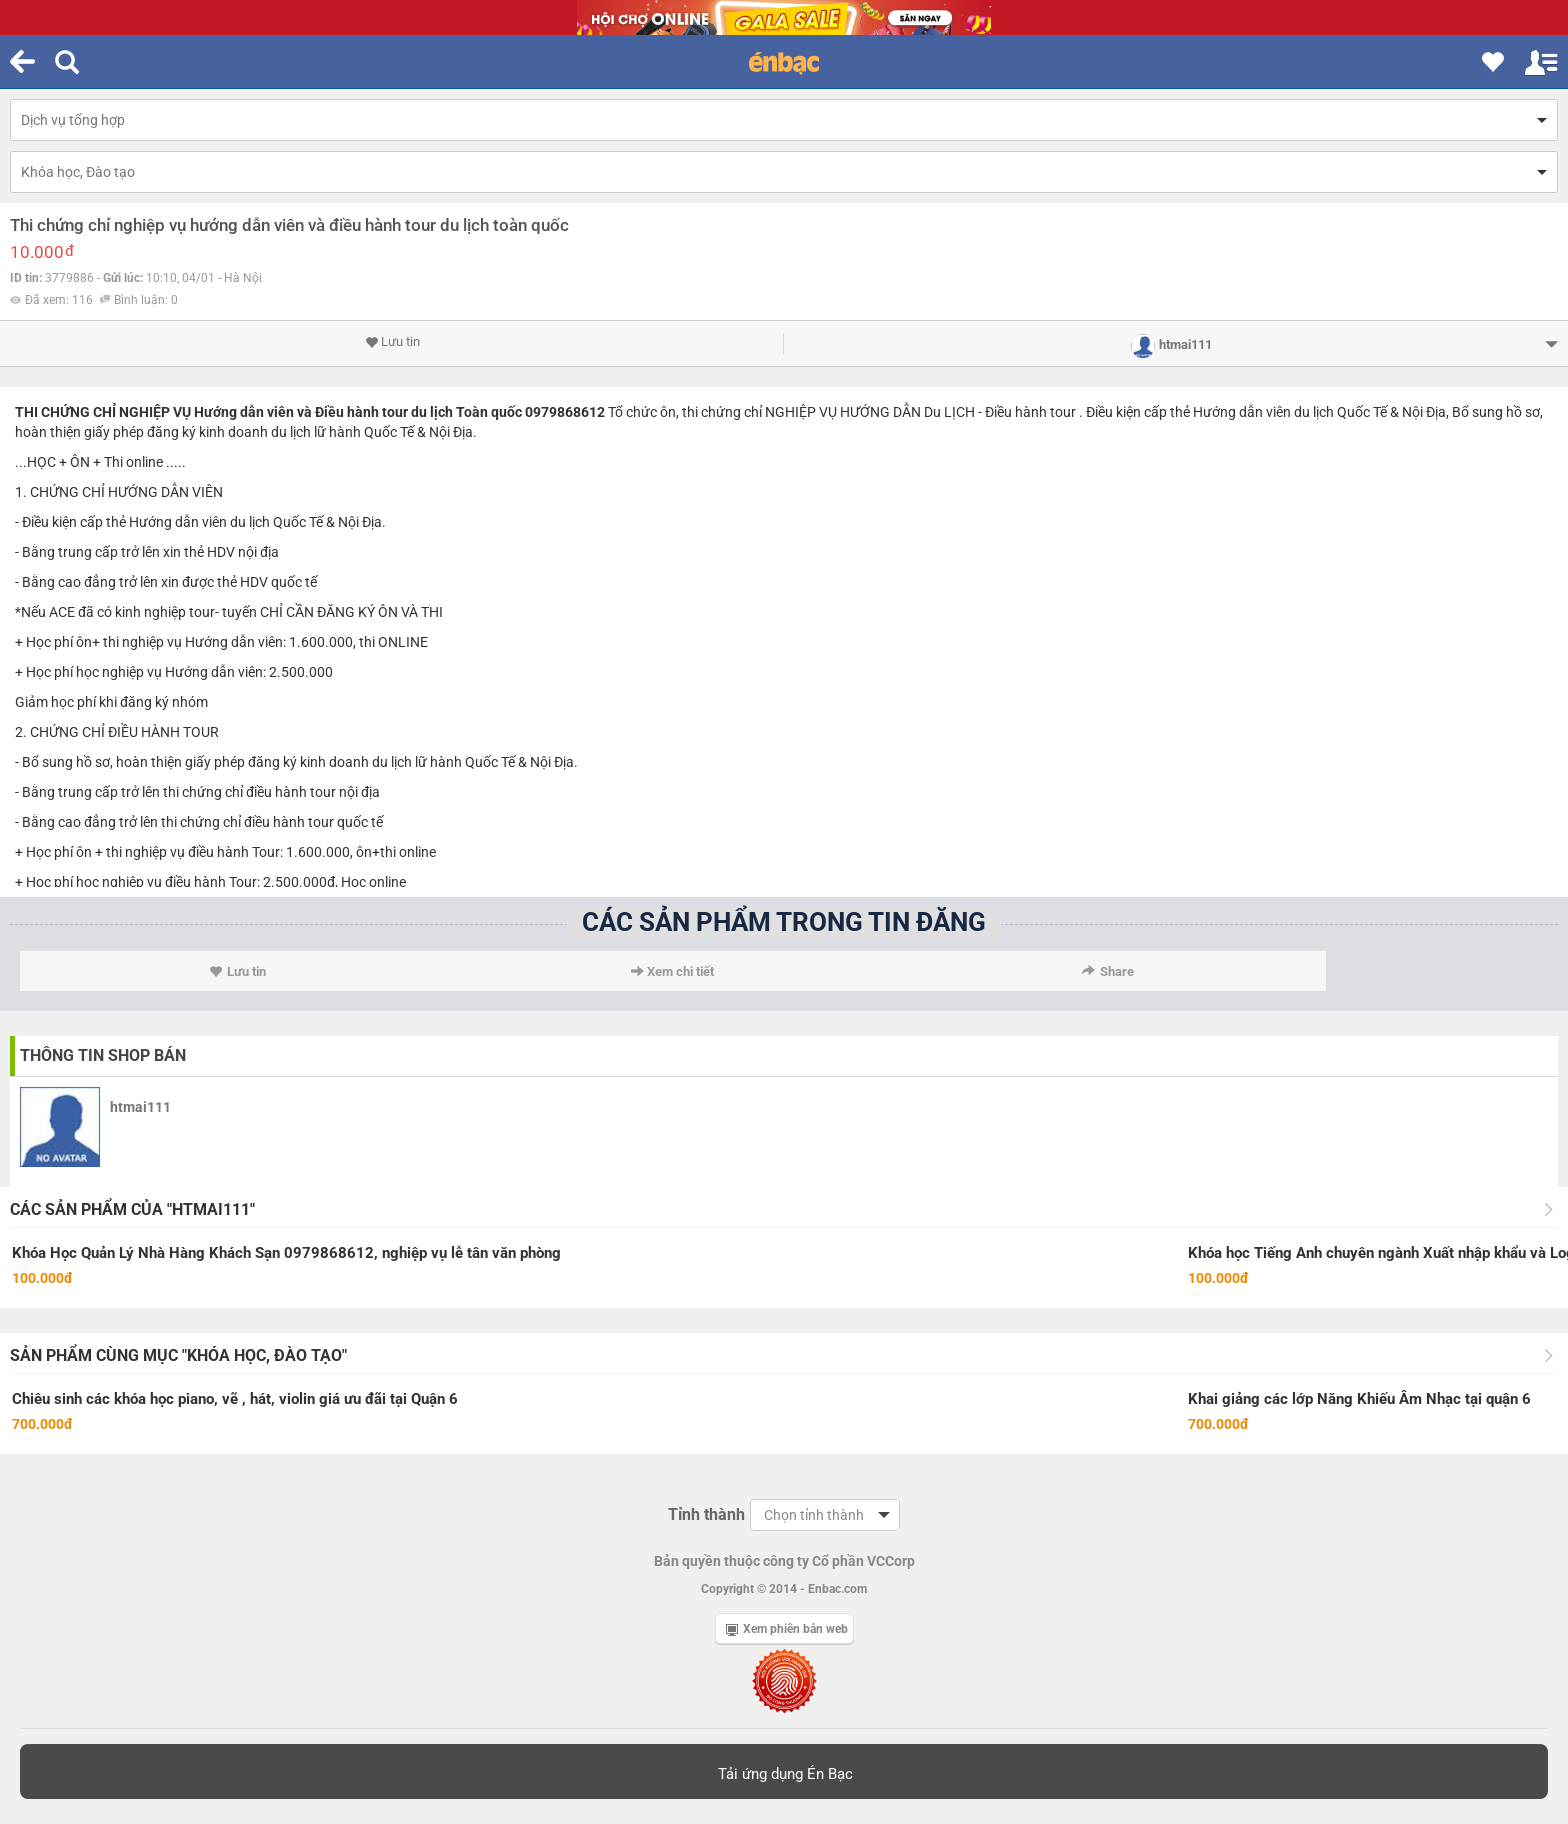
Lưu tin (392, 342)
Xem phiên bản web (787, 1629)
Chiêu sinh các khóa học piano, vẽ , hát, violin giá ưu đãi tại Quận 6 (235, 1399)
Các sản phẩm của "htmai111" (132, 1209)
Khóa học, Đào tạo (78, 172)
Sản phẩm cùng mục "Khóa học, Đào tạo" (178, 1355)
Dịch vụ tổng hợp (73, 120)
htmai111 (140, 1107)
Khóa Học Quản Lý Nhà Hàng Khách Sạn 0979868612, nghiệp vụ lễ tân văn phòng (286, 1253)
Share (1108, 971)
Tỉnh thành (706, 1514)
